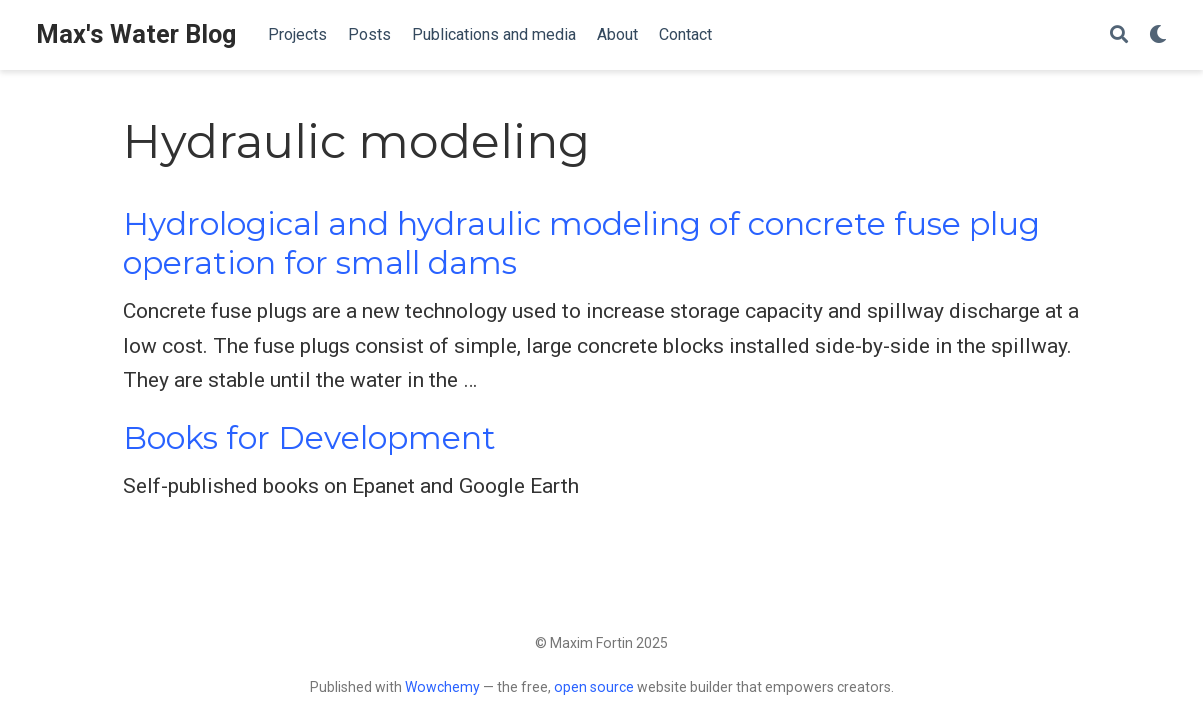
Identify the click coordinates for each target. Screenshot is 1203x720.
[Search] (1119, 35)
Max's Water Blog (136, 34)
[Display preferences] (1158, 35)
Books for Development (309, 438)
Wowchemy (442, 687)
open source (594, 687)
